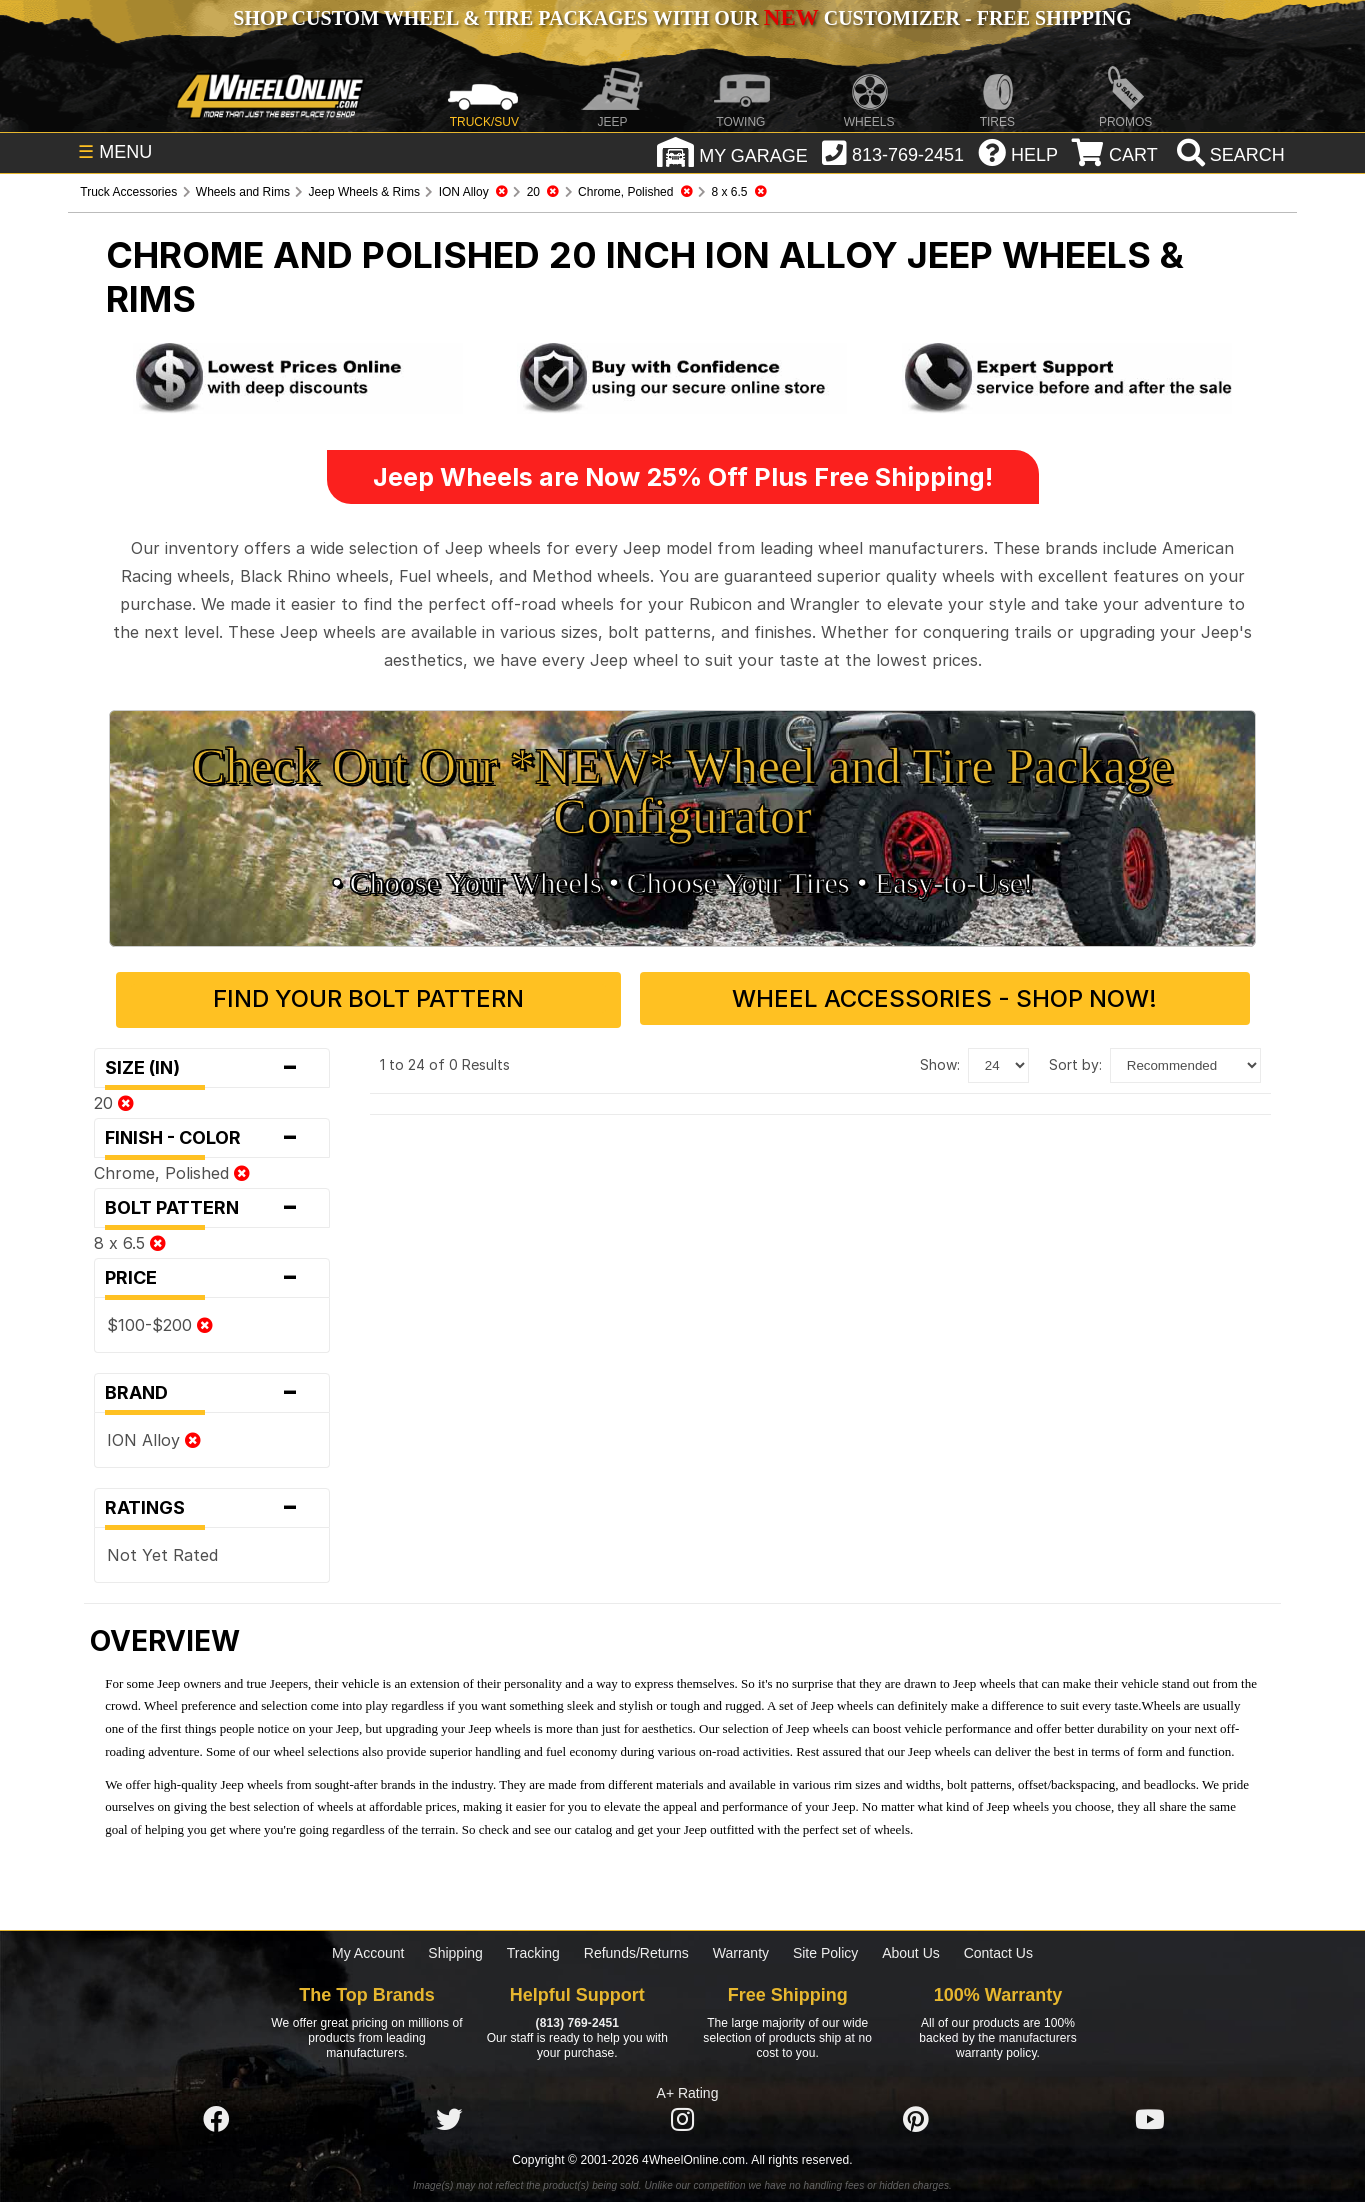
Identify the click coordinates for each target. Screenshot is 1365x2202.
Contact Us (998, 1951)
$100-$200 (160, 1322)
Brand (211, 1390)
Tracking (533, 1951)
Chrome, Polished (172, 1170)
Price (211, 1275)
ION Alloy (154, 1437)
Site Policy (825, 1951)
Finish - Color (211, 1135)
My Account (368, 1951)
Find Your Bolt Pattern (394, 998)
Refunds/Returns (636, 1951)
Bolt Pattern (211, 1205)
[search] (1228, 155)
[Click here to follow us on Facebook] (216, 2118)
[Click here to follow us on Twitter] (449, 2118)
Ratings (211, 1505)
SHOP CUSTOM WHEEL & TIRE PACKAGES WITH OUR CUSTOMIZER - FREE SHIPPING (682, 18)
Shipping (455, 1951)
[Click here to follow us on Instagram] (683, 2118)
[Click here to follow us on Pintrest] (916, 2118)
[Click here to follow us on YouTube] (1150, 2118)
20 (114, 1100)
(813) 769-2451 (577, 2020)
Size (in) (211, 1065)
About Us (911, 1951)
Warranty (741, 1951)
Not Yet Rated (162, 1552)
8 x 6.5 (130, 1240)
